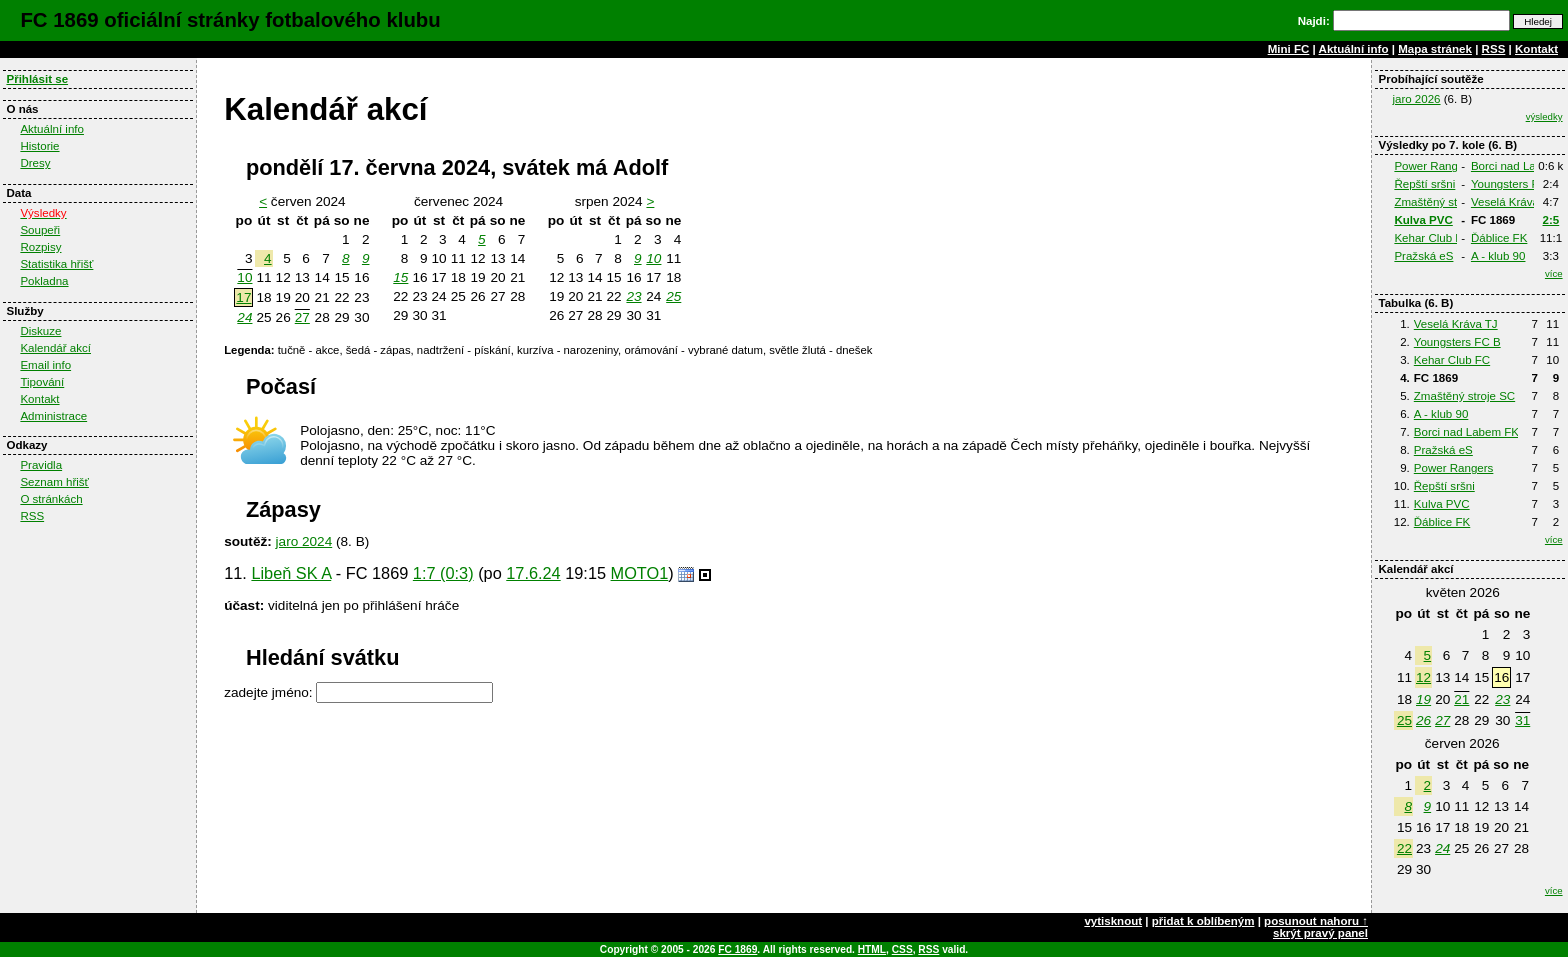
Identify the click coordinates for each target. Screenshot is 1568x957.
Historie (39, 146)
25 (1404, 720)
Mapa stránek (1435, 49)
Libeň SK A (291, 573)
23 (1502, 699)
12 (1423, 677)
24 (1442, 848)
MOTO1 (640, 573)
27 (1442, 720)
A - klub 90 (1498, 256)
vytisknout (1113, 921)
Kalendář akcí (55, 348)
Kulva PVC (1423, 220)
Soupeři (40, 230)
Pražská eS (1423, 256)
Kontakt (1536, 49)
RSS (1494, 49)
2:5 (1551, 220)
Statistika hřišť (56, 264)
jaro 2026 (1416, 99)
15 (400, 277)
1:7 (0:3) (443, 573)
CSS (902, 949)
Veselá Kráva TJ (1513, 202)
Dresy (35, 163)
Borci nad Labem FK (1466, 432)
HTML (872, 949)
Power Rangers (1434, 166)
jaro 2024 (304, 541)
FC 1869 (737, 949)
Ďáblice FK (1499, 238)
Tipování (42, 382)
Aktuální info (1354, 49)
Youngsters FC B (1514, 184)
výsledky (1544, 116)
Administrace (53, 416)
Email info (45, 365)
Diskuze (40, 331)
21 (1461, 699)
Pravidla (41, 465)
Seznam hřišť (54, 482)
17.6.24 (533, 573)
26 (1423, 720)
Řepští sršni (1424, 184)
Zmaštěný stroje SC (1444, 202)
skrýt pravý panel (1320, 933)
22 (1404, 848)
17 (243, 297)
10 (244, 277)
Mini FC (1289, 49)
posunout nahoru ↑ (1316, 921)
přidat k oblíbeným (1203, 921)
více (1554, 273)
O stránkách (51, 499)
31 (1522, 720)
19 (1423, 699)
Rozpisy (40, 247)
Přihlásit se (37, 79)
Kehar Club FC (1432, 238)
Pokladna (44, 281)
